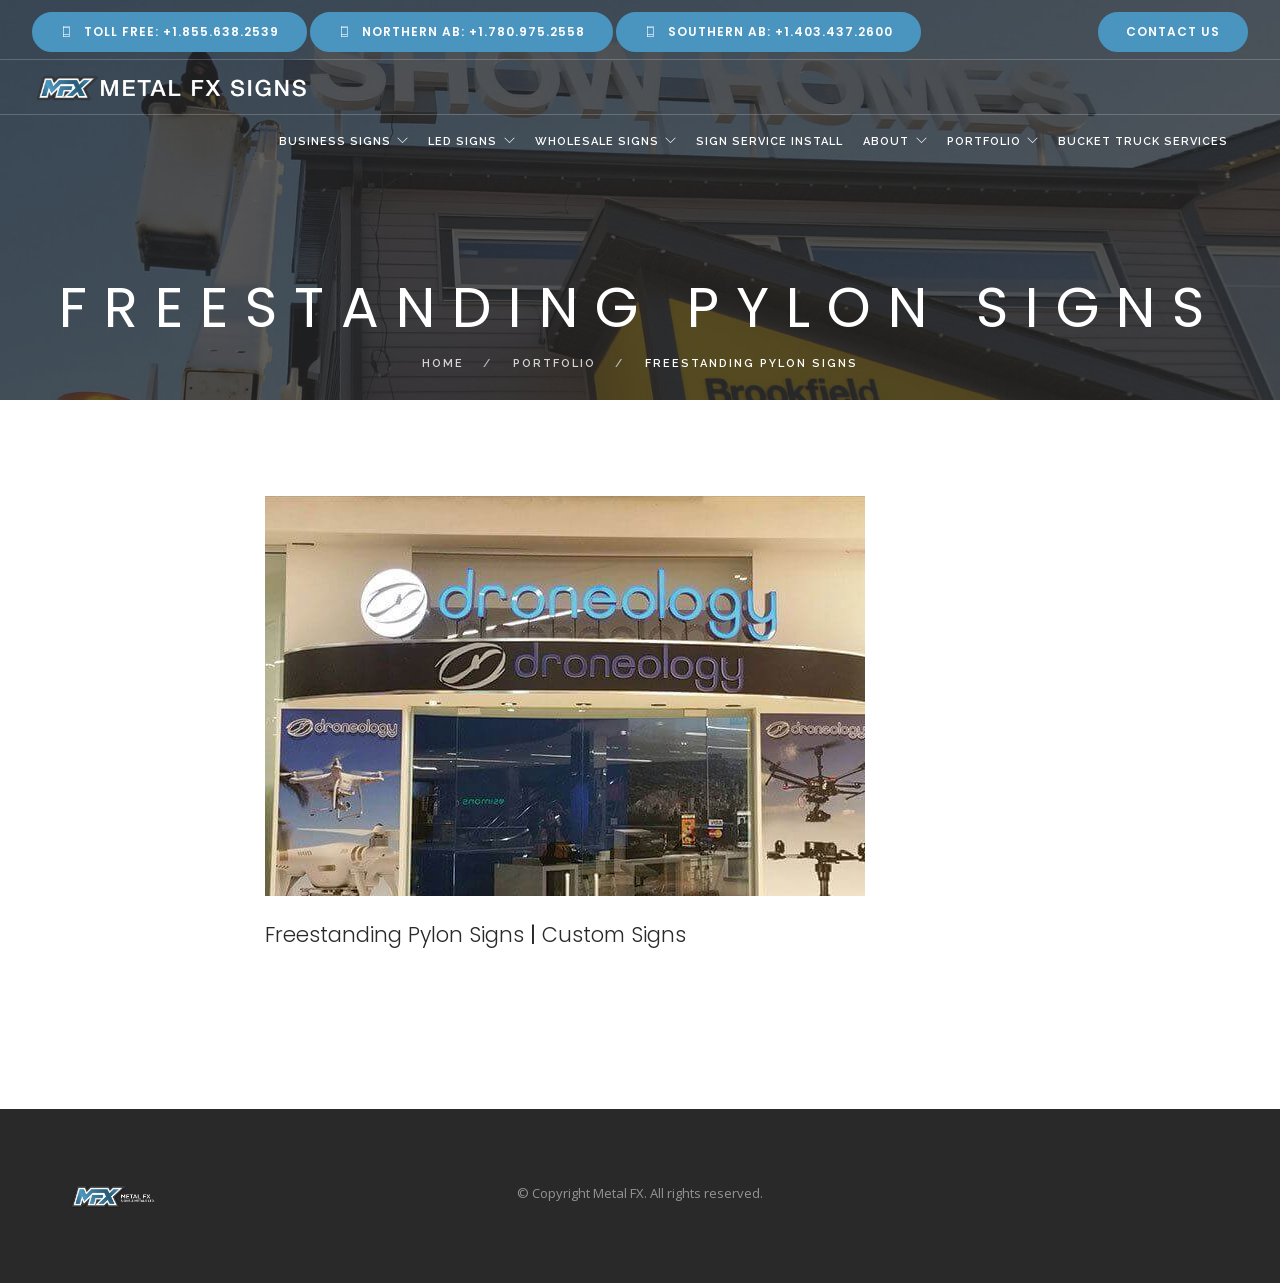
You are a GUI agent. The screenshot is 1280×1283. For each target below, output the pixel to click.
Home (443, 363)
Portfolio (983, 142)
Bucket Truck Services (1143, 142)
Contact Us (1173, 31)
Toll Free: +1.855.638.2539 (169, 31)
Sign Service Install (768, 142)
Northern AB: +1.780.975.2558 (461, 31)
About (885, 142)
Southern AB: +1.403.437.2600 (768, 31)
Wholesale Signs (595, 142)
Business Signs (332, 142)
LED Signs (460, 142)
